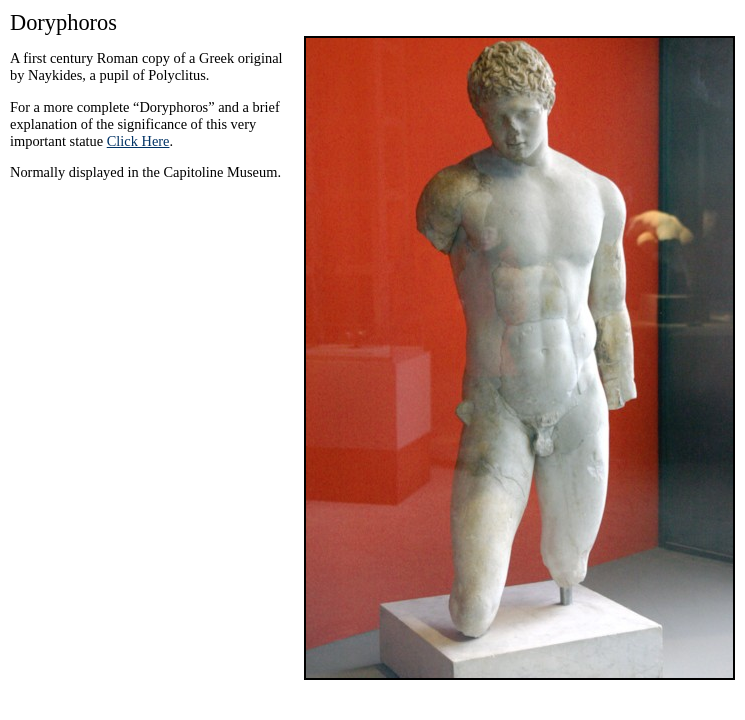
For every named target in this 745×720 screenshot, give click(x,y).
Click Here (138, 141)
